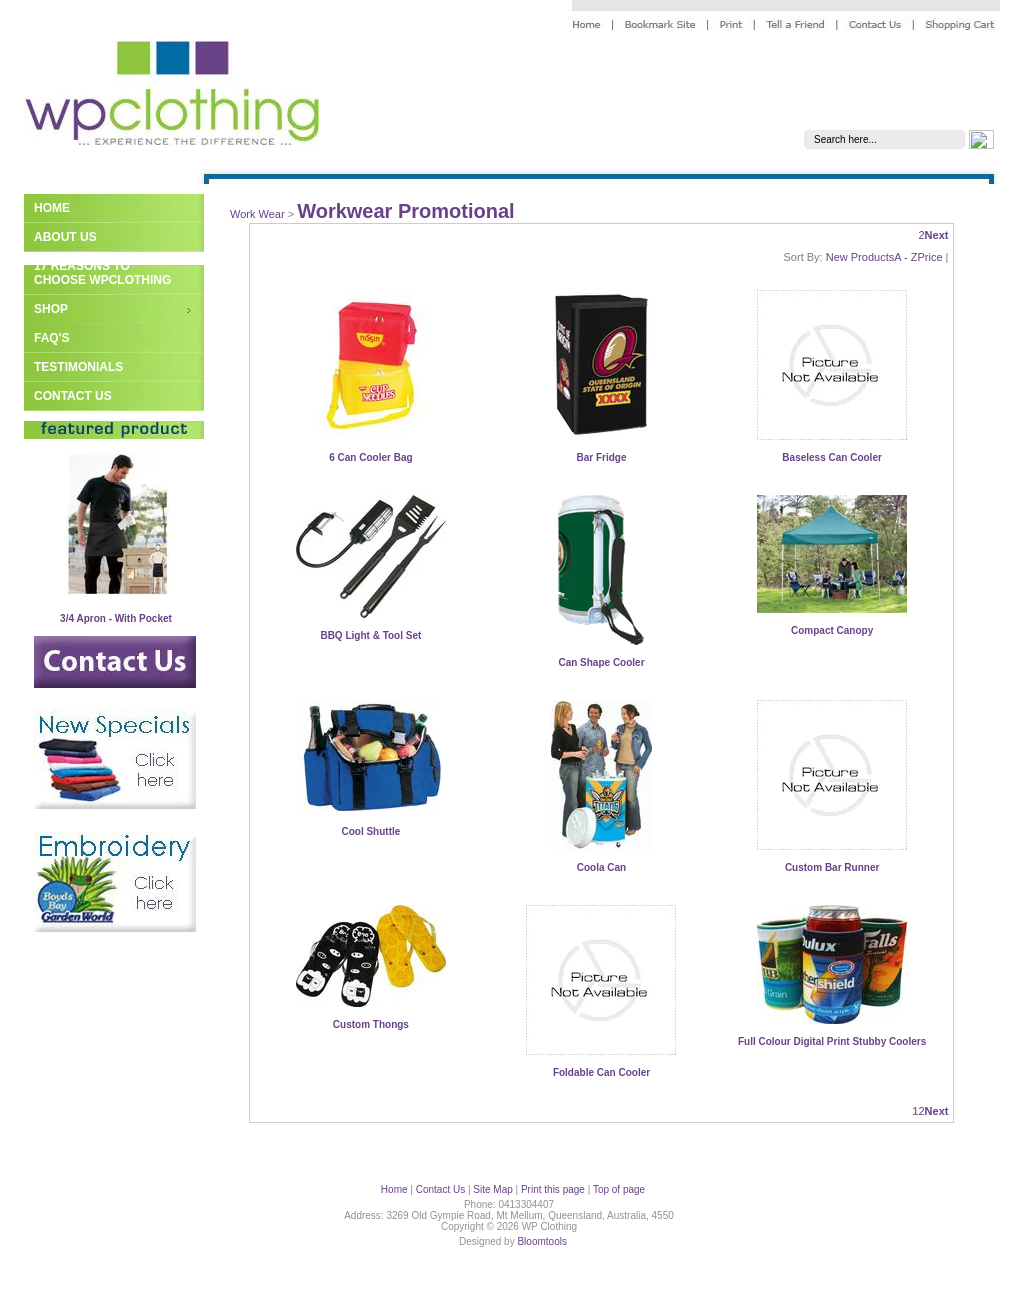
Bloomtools (541, 1241)
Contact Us (73, 396)
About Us (65, 237)
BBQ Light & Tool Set (370, 635)
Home (52, 208)
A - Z (905, 257)
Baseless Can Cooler (832, 457)
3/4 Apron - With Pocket (116, 618)
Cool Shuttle (370, 831)
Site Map (492, 1189)
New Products (860, 257)
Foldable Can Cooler (601, 1072)
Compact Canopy (832, 630)
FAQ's (52, 338)
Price (929, 257)
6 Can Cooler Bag (370, 457)
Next (937, 235)
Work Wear (257, 214)
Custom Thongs (371, 1024)
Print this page (553, 1189)
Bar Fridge (601, 457)
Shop (51, 309)
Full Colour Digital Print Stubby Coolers (832, 1041)
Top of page (619, 1189)
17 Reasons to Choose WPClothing (102, 273)
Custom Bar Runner (832, 867)
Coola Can (601, 867)
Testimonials (78, 367)
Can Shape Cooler (601, 662)
